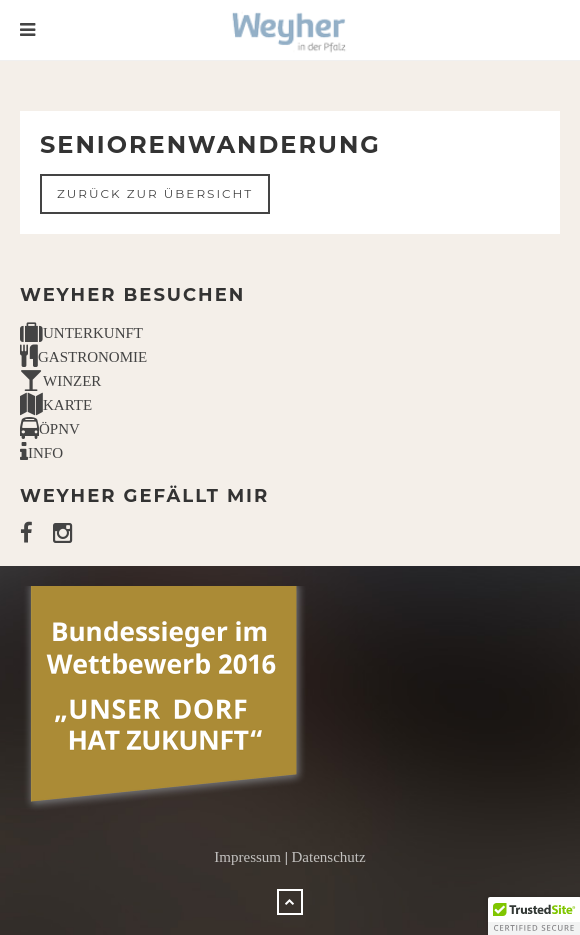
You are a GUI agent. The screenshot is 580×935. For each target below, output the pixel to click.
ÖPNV (50, 429)
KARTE (56, 405)
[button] (534, 916)
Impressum (247, 857)
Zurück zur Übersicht (155, 193)
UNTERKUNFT (81, 333)
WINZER (60, 381)
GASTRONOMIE (83, 357)
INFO (41, 453)
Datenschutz (329, 857)
